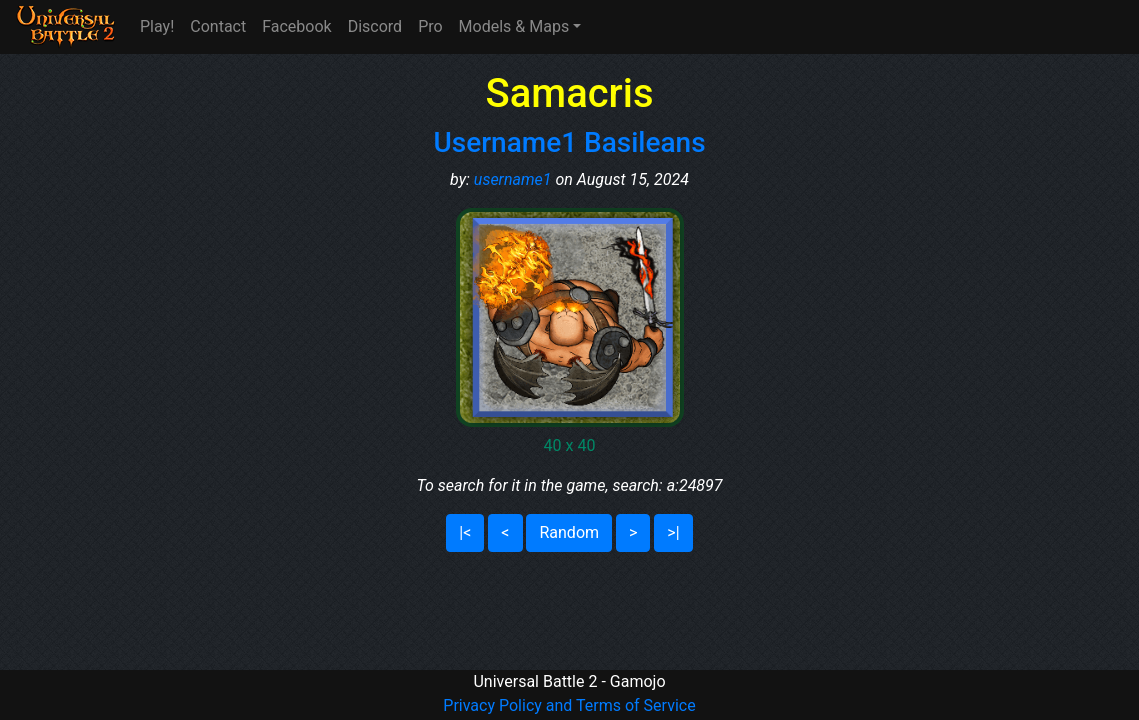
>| (673, 532)
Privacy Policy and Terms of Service (569, 705)
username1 (513, 179)
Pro (430, 26)
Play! (157, 26)
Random (569, 532)
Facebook (296, 26)
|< (465, 532)
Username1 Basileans (569, 142)
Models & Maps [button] (514, 26)
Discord (375, 26)
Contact (218, 26)
